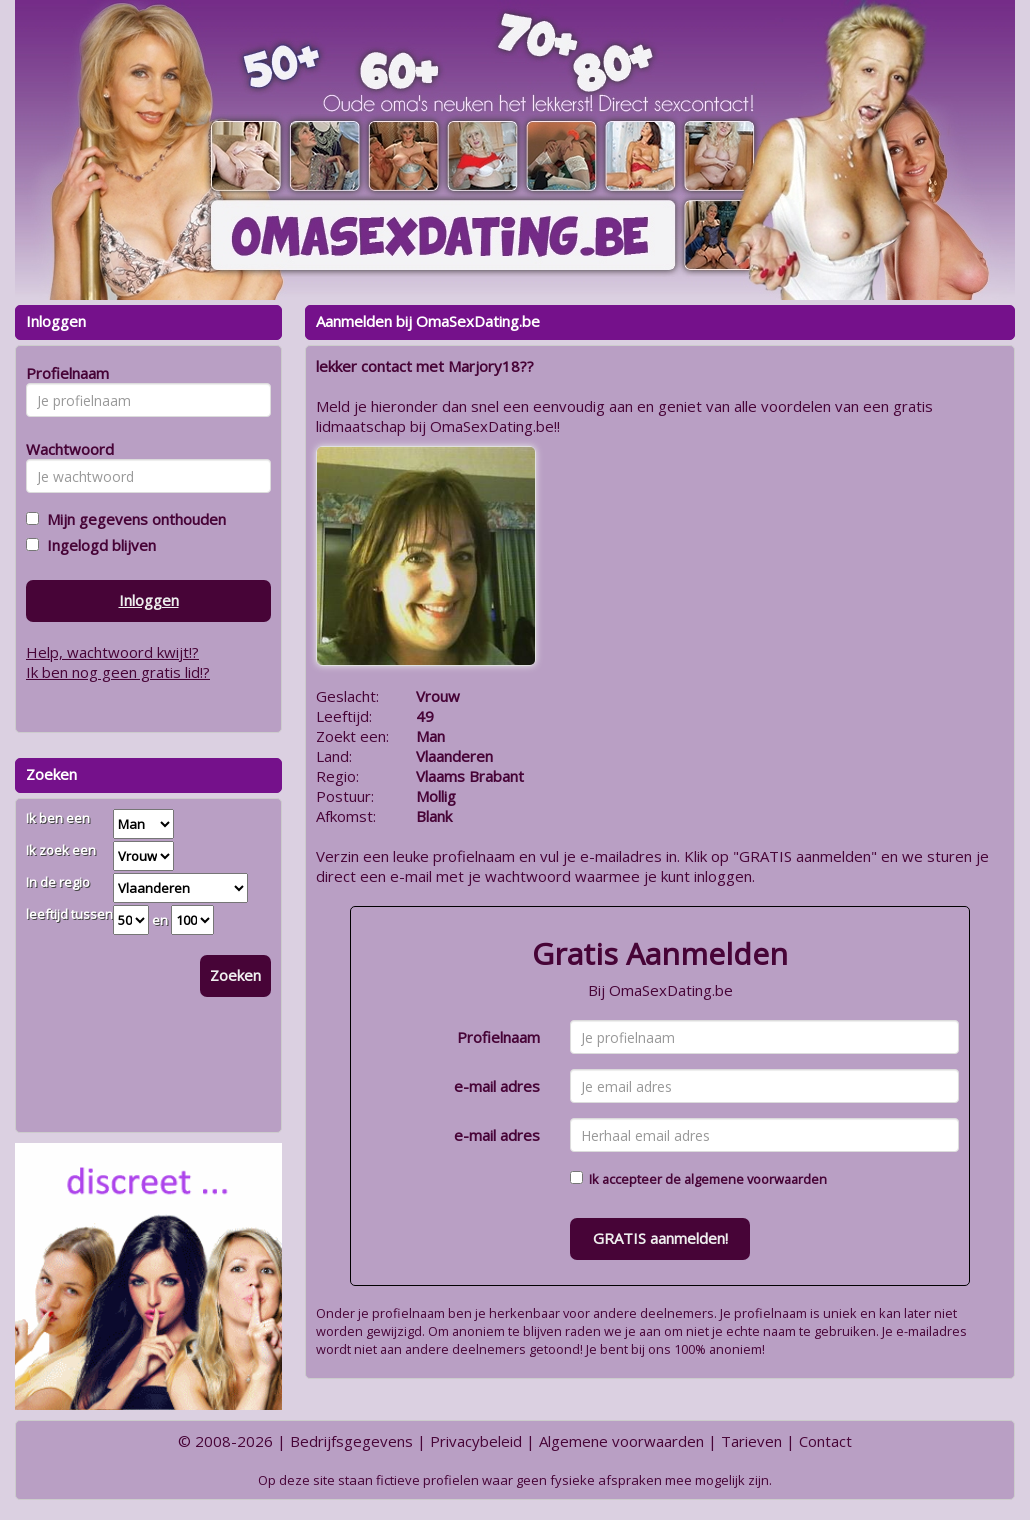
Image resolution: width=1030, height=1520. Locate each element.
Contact (825, 1441)
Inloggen (149, 600)
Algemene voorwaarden (621, 1441)
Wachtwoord (64, 449)
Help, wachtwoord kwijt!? (112, 652)
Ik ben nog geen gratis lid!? (118, 672)
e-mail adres (497, 1086)
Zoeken (235, 975)
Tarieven (751, 1441)
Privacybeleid (476, 1441)
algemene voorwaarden (755, 1179)
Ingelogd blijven (97, 545)
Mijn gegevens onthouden (132, 519)
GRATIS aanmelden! (660, 1238)
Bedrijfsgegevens (351, 1441)
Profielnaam (498, 1037)
